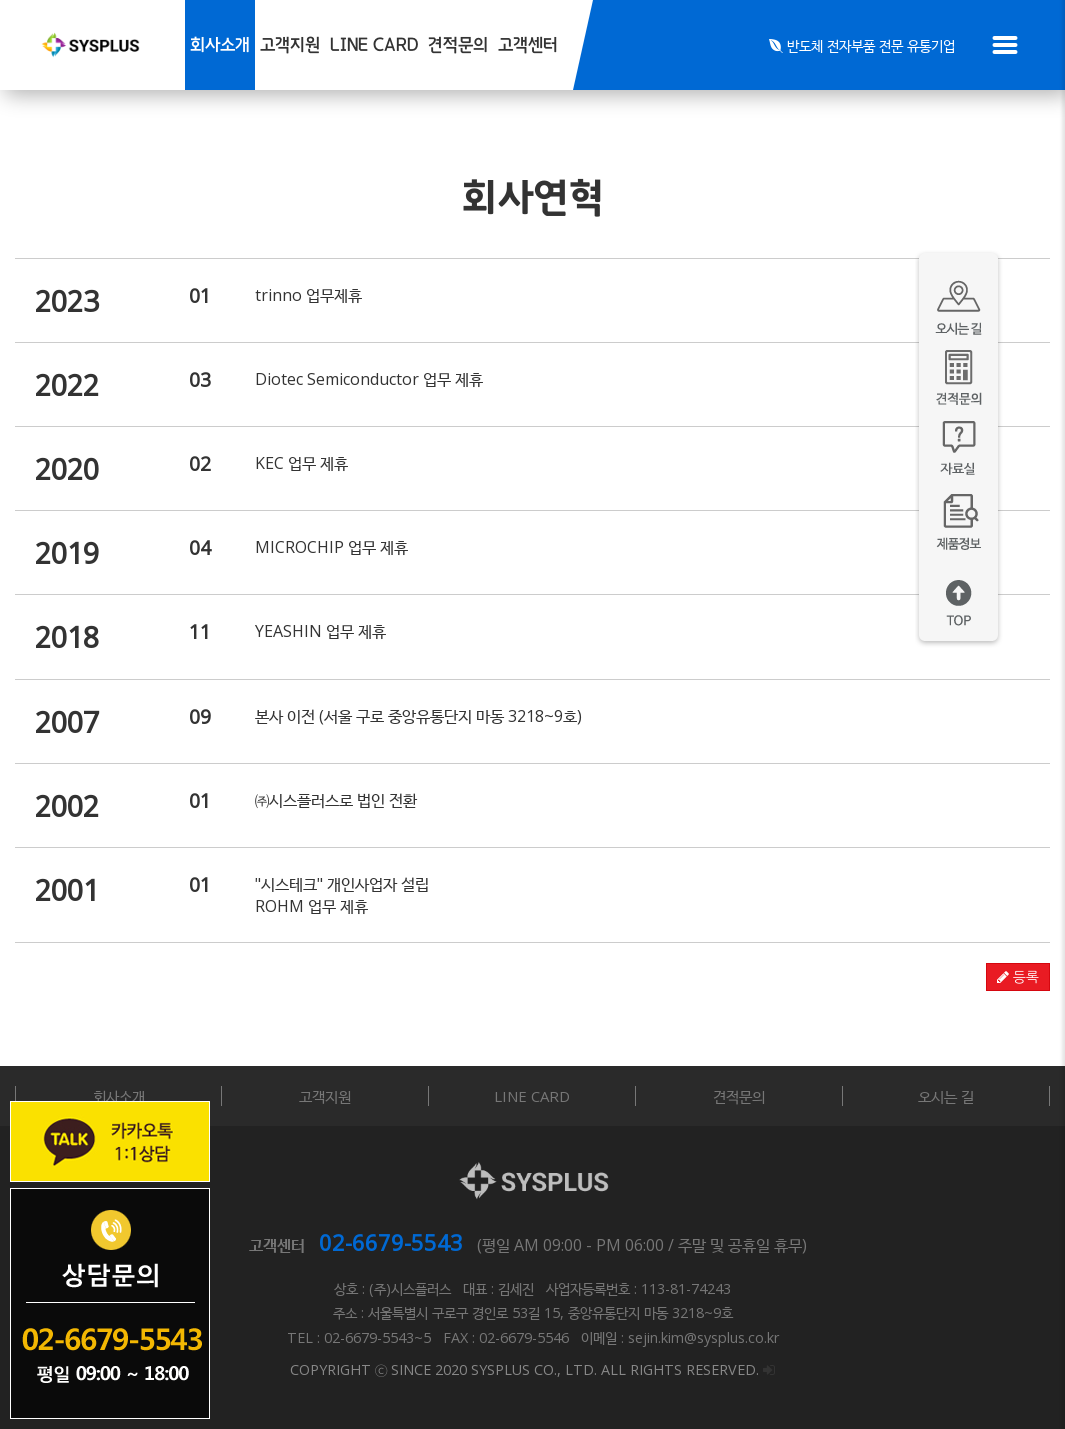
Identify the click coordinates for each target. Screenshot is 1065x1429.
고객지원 (290, 45)
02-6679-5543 (391, 1242)
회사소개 (220, 45)
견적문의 (458, 45)
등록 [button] (1018, 977)
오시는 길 (946, 1096)
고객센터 (528, 45)
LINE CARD (374, 45)
